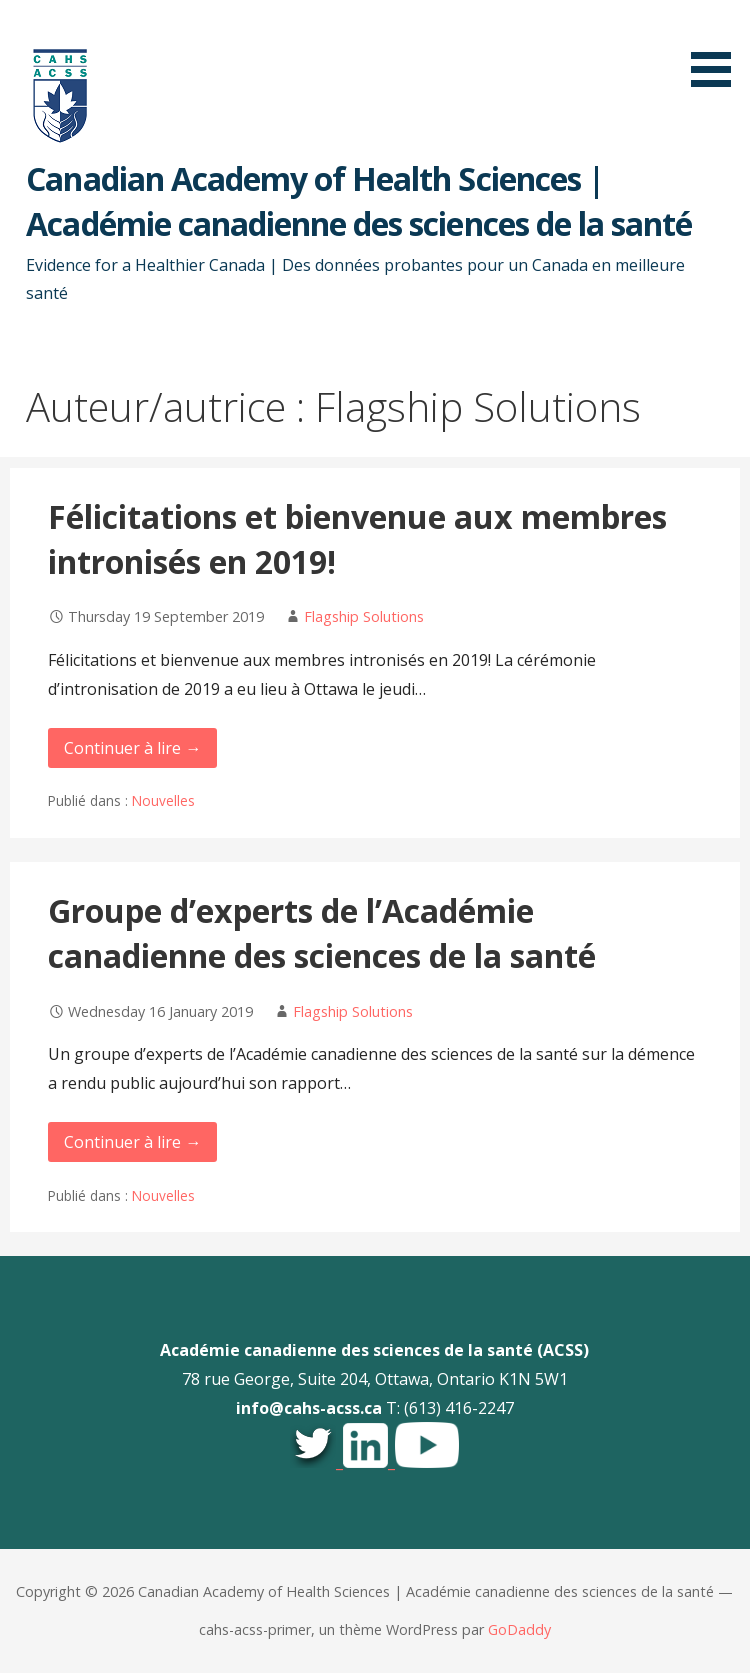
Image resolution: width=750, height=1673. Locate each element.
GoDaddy (519, 1629)
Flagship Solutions (364, 616)
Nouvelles (163, 800)
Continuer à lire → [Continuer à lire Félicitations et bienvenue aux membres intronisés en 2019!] (132, 748)
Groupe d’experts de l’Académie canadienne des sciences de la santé (322, 933)
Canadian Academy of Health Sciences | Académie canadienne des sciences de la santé (359, 201)
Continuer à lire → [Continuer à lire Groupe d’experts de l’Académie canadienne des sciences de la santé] (132, 1142)
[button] (718, 47)
